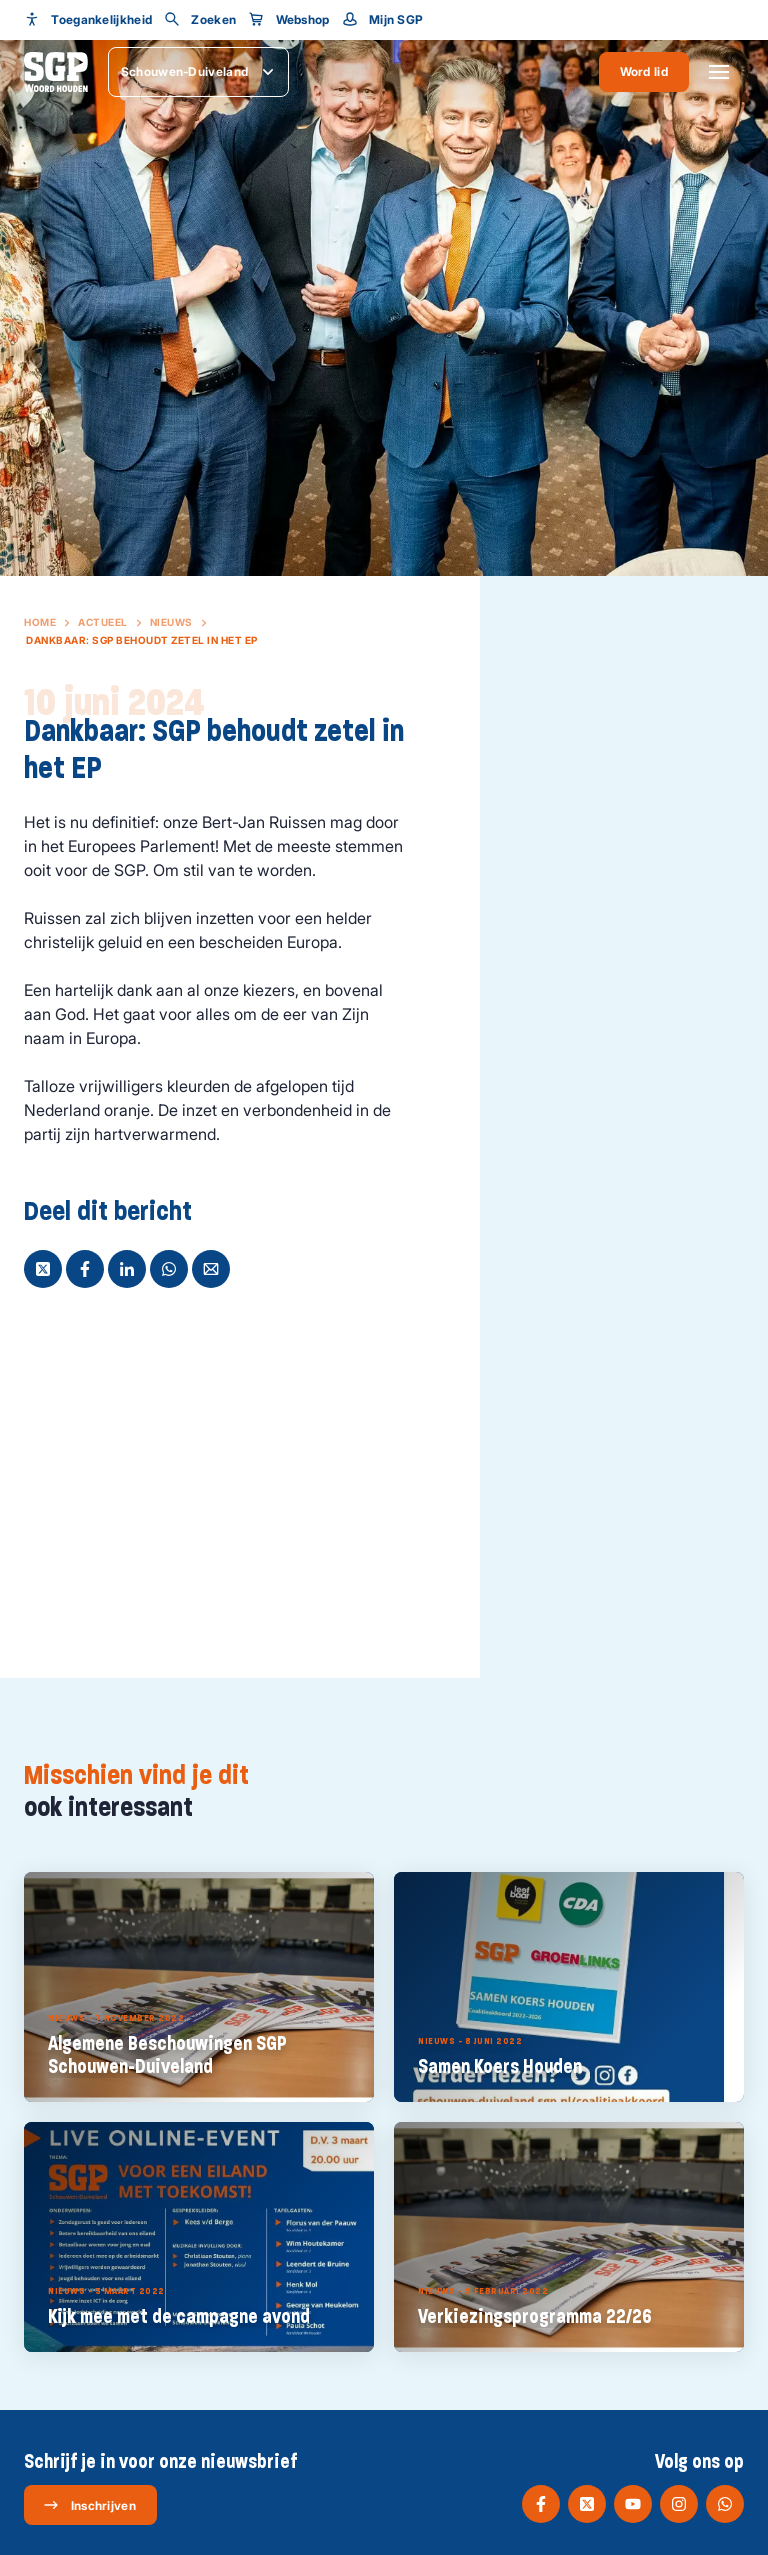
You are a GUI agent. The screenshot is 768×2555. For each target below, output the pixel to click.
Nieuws (171, 622)
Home (40, 622)
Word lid (644, 71)
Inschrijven (89, 2505)
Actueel (103, 622)
